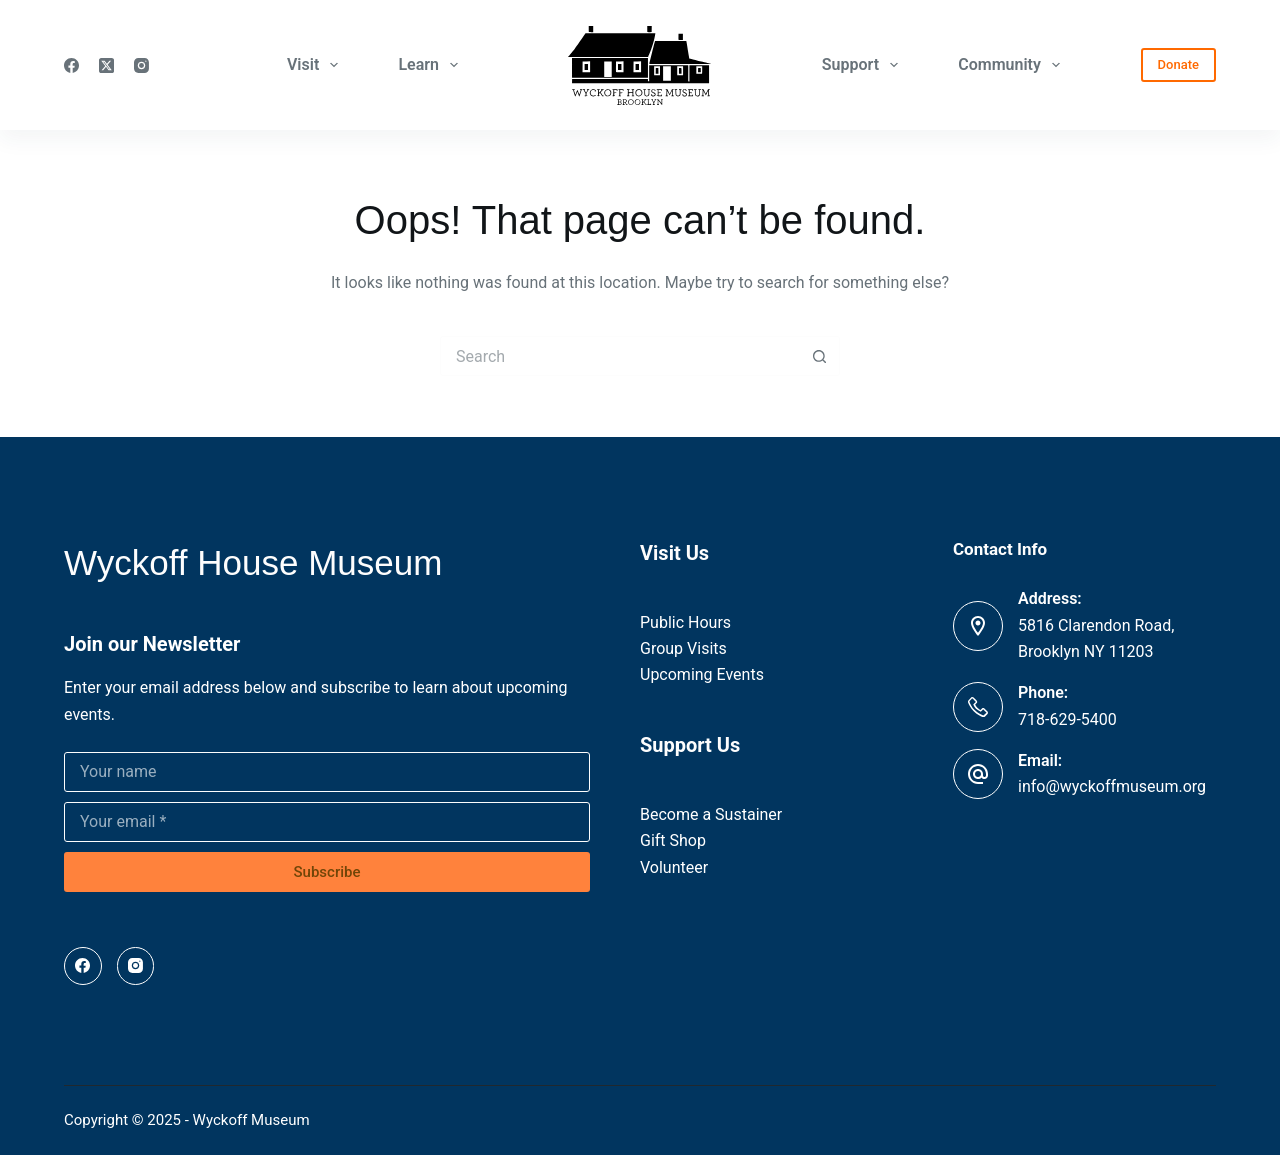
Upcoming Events (702, 674)
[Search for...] (620, 356)
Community (1013, 65)
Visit (317, 65)
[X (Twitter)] (106, 65)
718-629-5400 (1067, 719)
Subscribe (327, 872)
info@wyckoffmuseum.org (1112, 786)
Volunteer (674, 867)
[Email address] (327, 822)
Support (864, 65)
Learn (432, 65)
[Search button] (820, 356)
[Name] (327, 772)
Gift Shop (673, 840)
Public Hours (685, 622)
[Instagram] (141, 65)
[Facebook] (71, 65)
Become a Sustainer (711, 814)
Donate (1178, 64)
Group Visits (683, 648)
